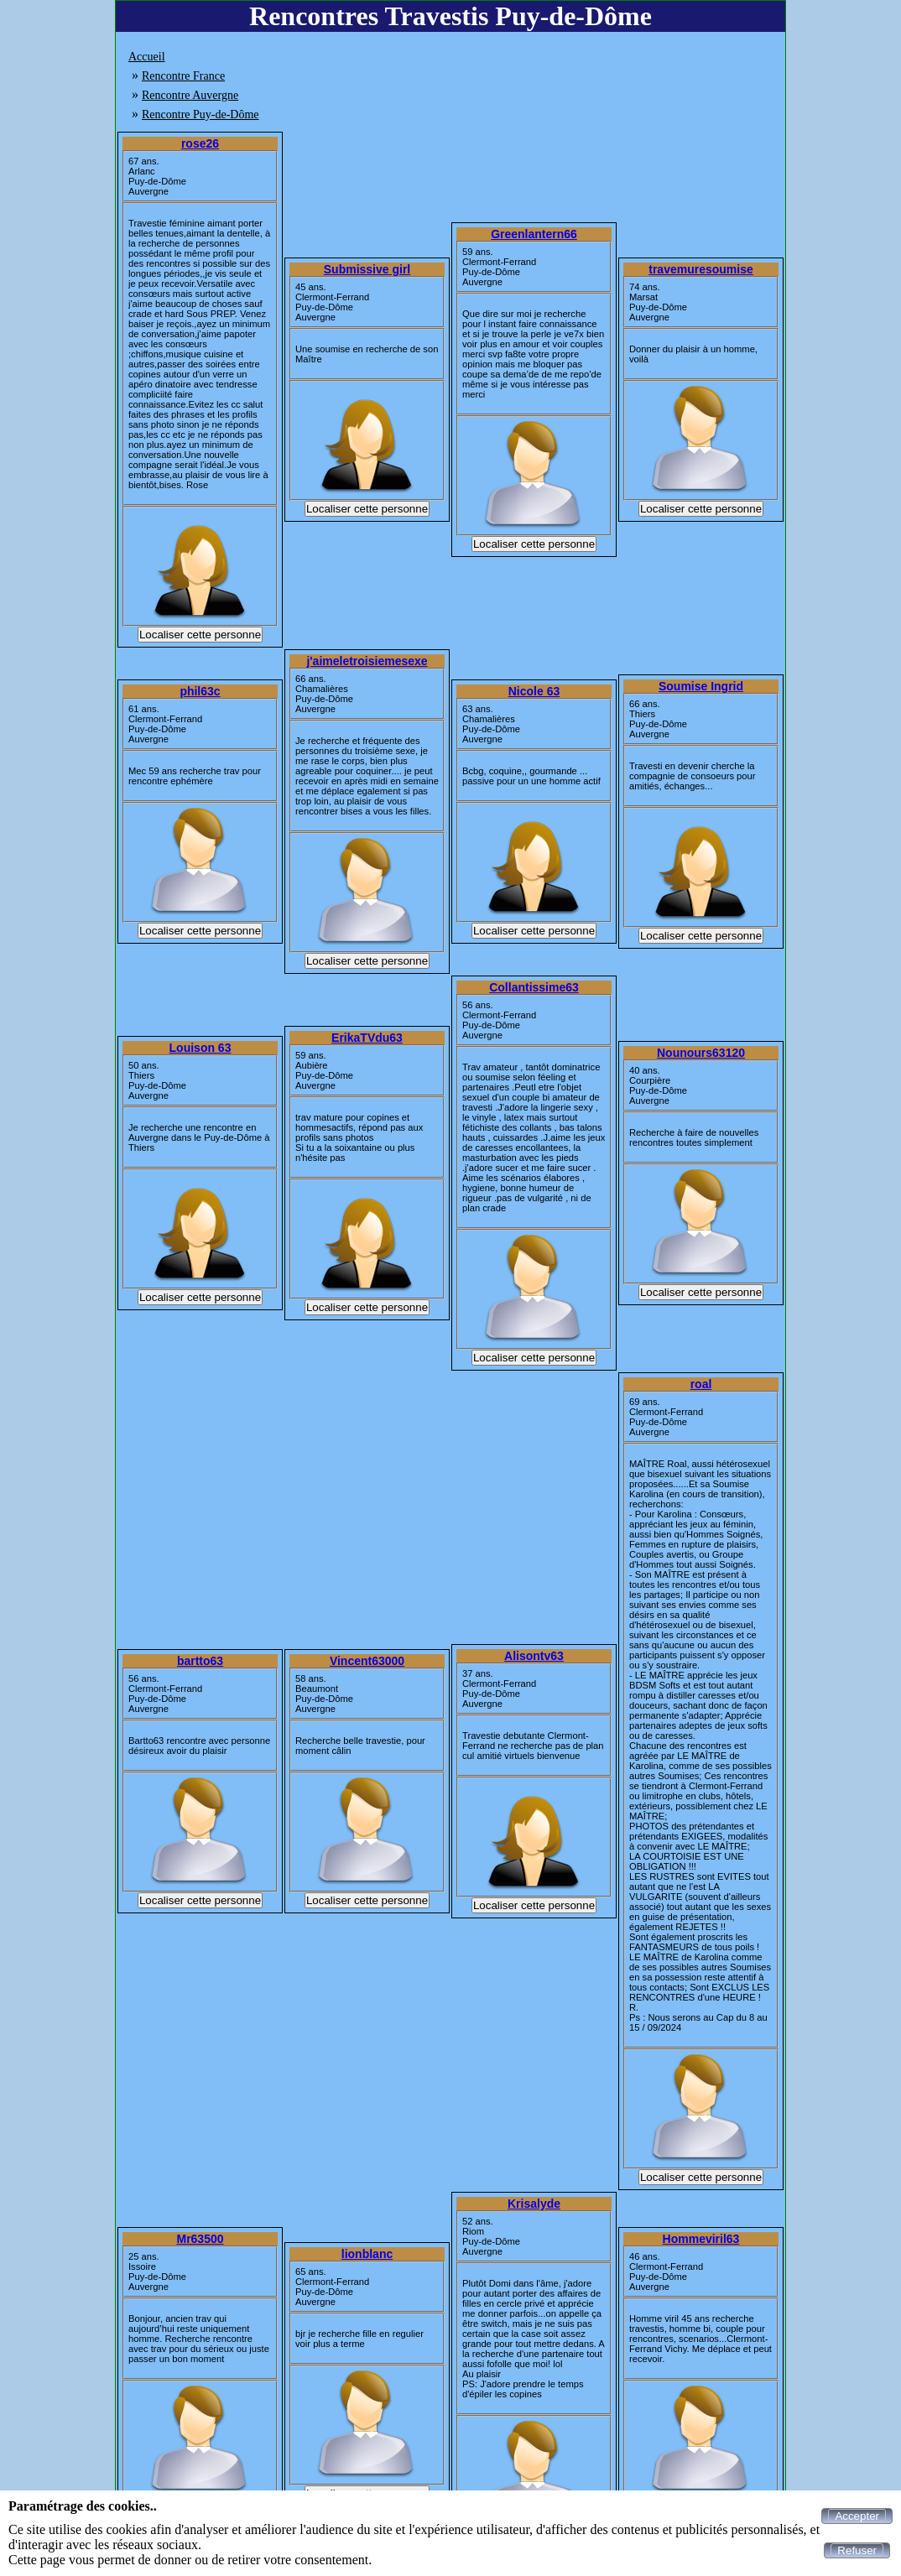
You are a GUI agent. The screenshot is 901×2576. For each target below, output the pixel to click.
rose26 (200, 143)
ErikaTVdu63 (367, 1037)
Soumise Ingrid (701, 686)
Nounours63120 (701, 1052)
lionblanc (367, 2254)
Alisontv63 (534, 1656)
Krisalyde (534, 2203)
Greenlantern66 (534, 234)
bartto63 (200, 1661)
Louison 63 (200, 1047)
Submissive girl (367, 269)
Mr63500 (199, 2239)
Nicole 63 (534, 691)
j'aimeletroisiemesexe (366, 661)
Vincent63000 (367, 1661)
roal (701, 1384)
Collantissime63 (534, 987)
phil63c (200, 691)
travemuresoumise (700, 269)
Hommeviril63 (701, 2239)
